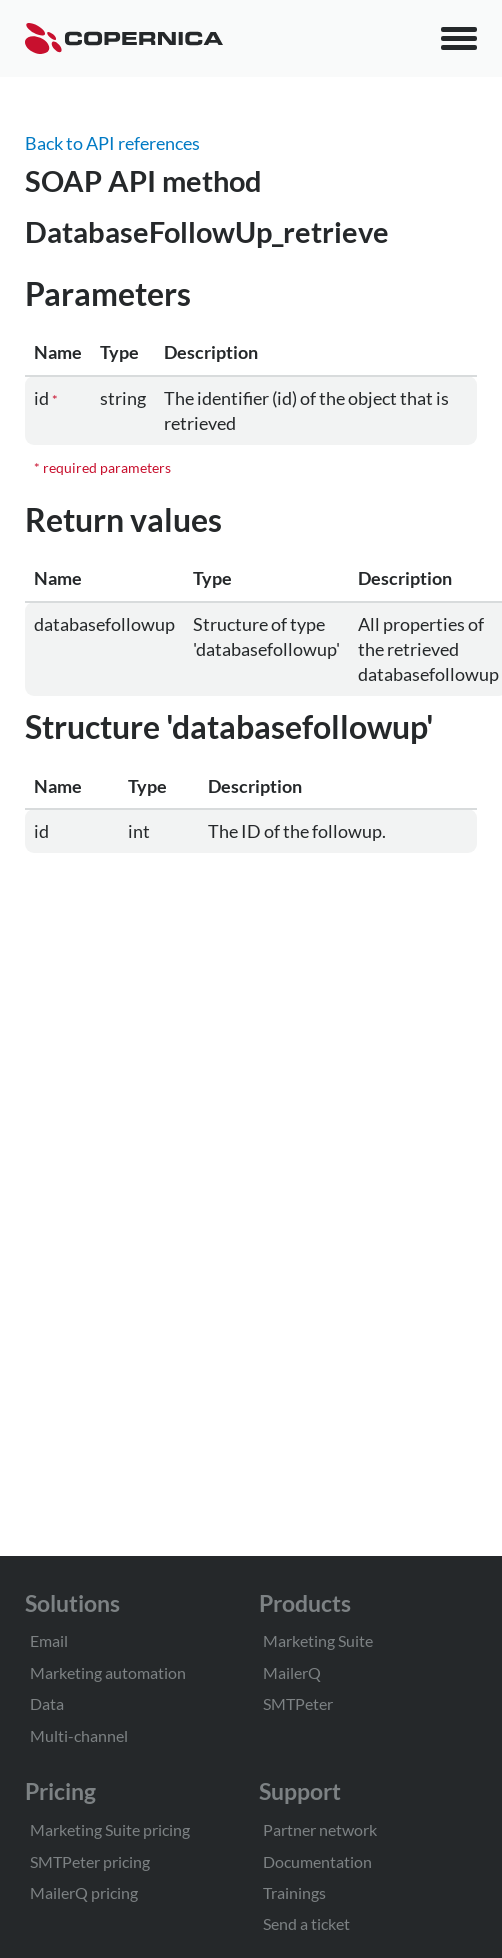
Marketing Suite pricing (110, 1829)
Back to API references (112, 143)
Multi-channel (79, 1735)
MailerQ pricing (84, 1892)
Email (49, 1640)
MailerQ (292, 1672)
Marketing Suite (318, 1640)
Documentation (317, 1861)
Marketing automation (108, 1672)
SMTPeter (298, 1703)
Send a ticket (306, 1923)
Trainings (294, 1892)
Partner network (320, 1829)
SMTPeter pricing (90, 1861)
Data (47, 1703)
